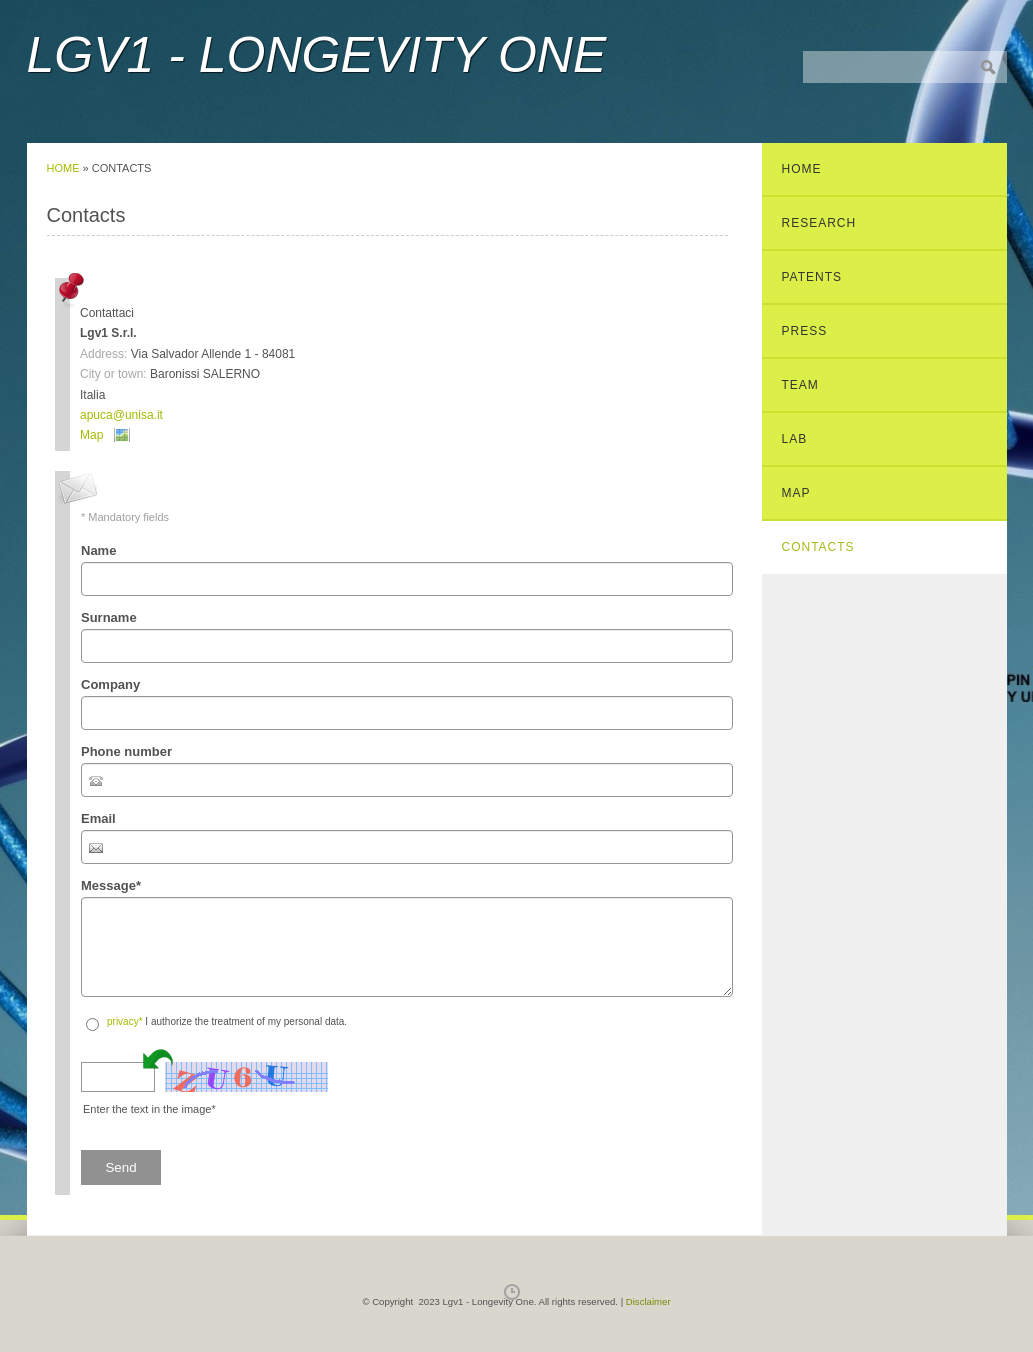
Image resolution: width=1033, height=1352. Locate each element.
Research (819, 223)
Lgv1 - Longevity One (317, 55)
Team (800, 385)
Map (91, 435)
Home (63, 168)
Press (805, 331)
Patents (812, 277)
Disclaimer (648, 1301)
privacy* (125, 1021)
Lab (795, 439)
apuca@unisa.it (121, 415)
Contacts (818, 547)
